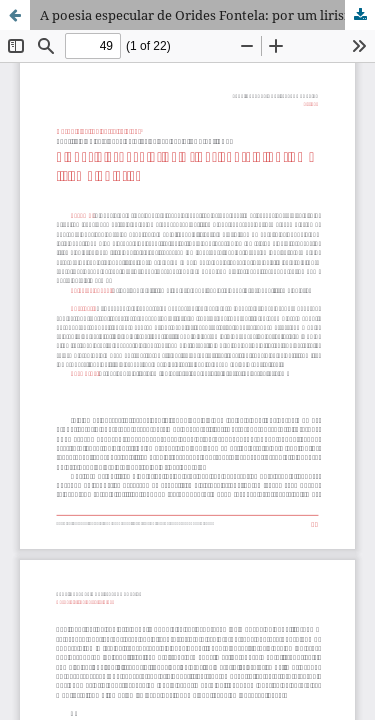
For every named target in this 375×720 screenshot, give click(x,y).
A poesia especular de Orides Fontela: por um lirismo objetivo (207, 15)
